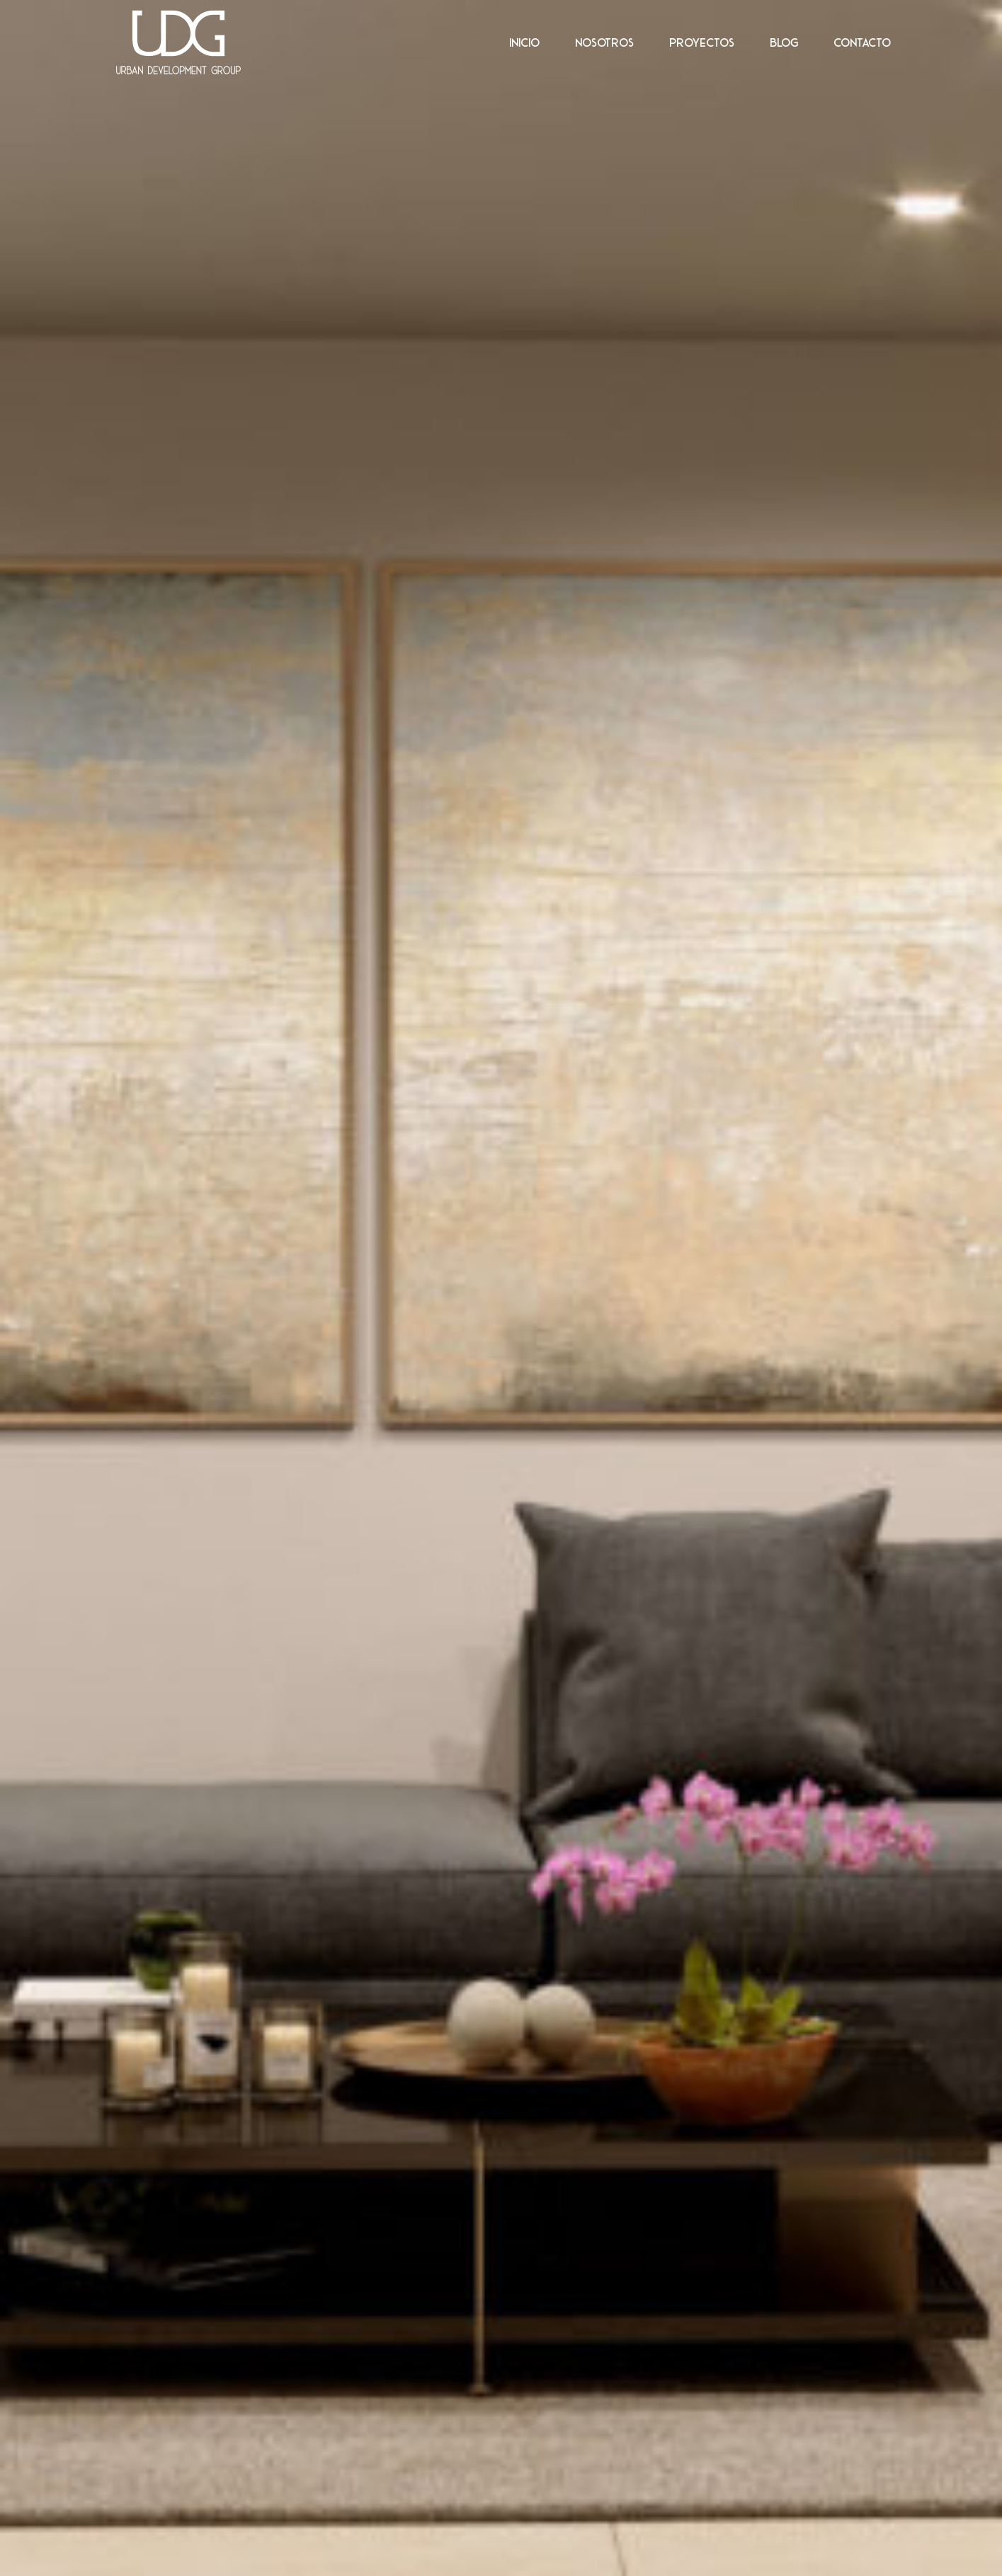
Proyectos (701, 42)
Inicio (524, 42)
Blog (784, 42)
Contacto (862, 42)
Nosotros (604, 42)
